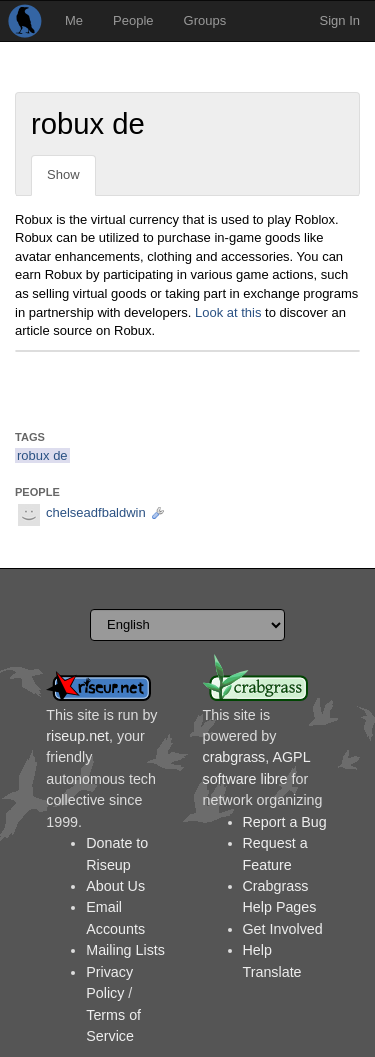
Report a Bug (285, 822)
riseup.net (77, 736)
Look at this (228, 312)
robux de (42, 455)
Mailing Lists (125, 950)
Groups (205, 20)
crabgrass (234, 757)
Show (63, 174)
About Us (115, 886)
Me (74, 20)
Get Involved (283, 929)
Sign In (340, 20)
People (133, 20)
